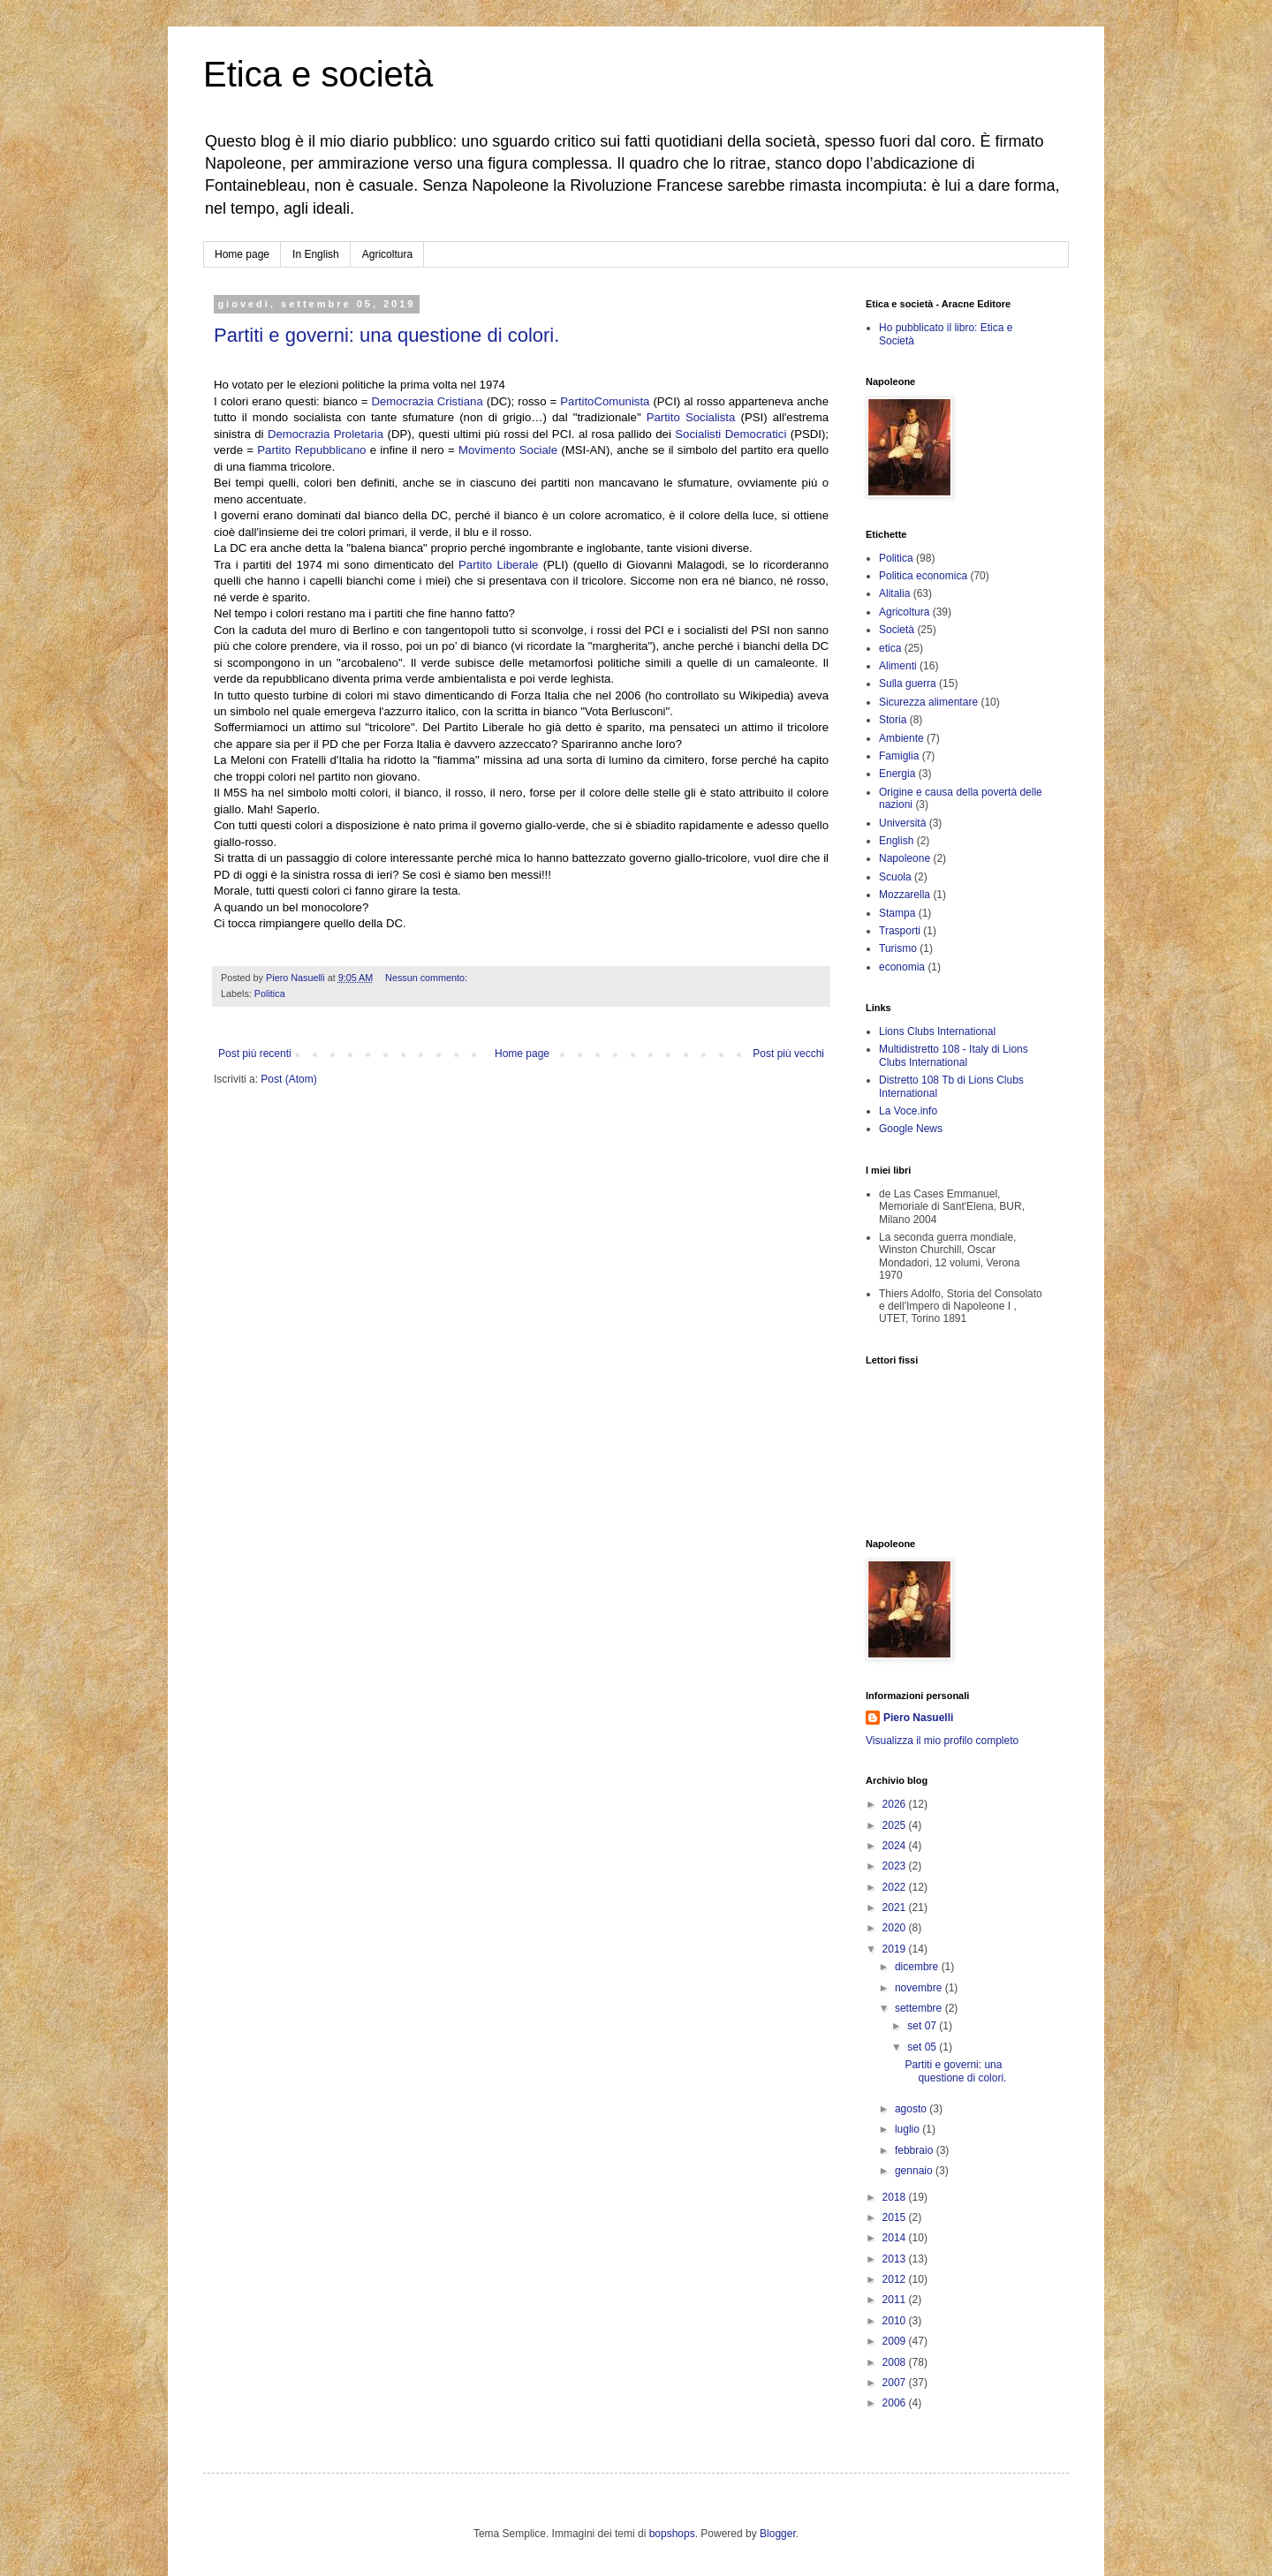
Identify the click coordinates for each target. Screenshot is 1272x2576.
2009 (895, 2341)
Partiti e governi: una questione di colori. (386, 335)
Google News (911, 1128)
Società (896, 629)
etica (890, 648)
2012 (895, 2279)
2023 (895, 1866)
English (896, 841)
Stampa (897, 913)
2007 (895, 2382)
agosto (912, 2109)
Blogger (778, 2533)
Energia (897, 773)
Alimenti (898, 666)
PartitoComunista (604, 401)
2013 (895, 2259)
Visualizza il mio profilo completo (942, 1740)
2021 (895, 1907)
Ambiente (901, 738)
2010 (895, 2321)
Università (902, 823)
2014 (895, 2238)
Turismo (898, 948)
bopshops (672, 2533)
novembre (920, 1988)
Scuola (895, 877)
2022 (895, 1887)
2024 (895, 1845)
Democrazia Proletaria (325, 434)
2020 (895, 1928)
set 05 (923, 2047)
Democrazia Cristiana (426, 401)
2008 (895, 2362)
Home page (242, 254)
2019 (895, 1949)
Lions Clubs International (937, 1031)
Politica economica (923, 576)
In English (315, 254)
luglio (908, 2129)
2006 (895, 2403)
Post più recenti (255, 1053)
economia (902, 967)
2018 (895, 2197)
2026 (895, 1804)
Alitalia (894, 593)
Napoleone (904, 858)
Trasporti (899, 931)
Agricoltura (387, 254)
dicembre (918, 1966)
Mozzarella (904, 894)
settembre (920, 2008)
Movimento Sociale (507, 450)
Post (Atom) (288, 1079)
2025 (895, 1825)
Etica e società (318, 74)
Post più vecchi (788, 1053)
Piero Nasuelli (918, 1717)
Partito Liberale (498, 564)
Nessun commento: (427, 977)
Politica (269, 993)
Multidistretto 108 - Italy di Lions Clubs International (953, 1055)
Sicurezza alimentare (928, 702)
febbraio (915, 2150)
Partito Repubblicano (311, 450)
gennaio (915, 2170)
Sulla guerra (907, 683)
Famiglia (899, 756)
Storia (892, 720)
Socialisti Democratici (730, 434)
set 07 (923, 2026)
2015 (895, 2217)
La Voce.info (908, 1111)
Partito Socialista (691, 417)
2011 (895, 2299)
